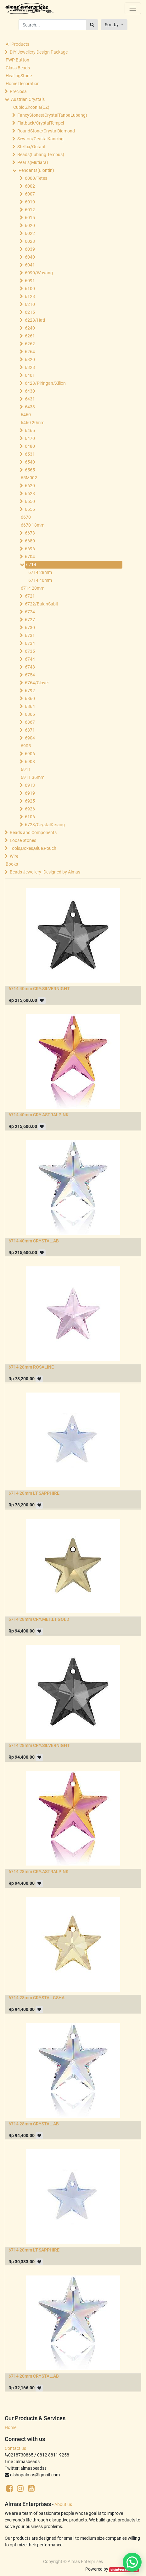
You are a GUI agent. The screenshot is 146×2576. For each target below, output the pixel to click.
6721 (30, 596)
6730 (30, 627)
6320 (30, 359)
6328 (30, 367)
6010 (30, 201)
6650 (30, 501)
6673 (30, 532)
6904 (30, 737)
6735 (30, 651)
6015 (30, 217)
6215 (30, 312)
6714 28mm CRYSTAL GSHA (36, 1997)
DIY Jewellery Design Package (39, 52)
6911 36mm (32, 777)
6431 (30, 398)
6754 (30, 674)
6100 (30, 288)
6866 (30, 714)
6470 (30, 438)
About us (63, 2504)
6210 (30, 304)
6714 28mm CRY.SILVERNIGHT (39, 1745)
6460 (26, 414)
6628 (30, 493)
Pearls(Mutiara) (32, 162)
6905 (26, 745)
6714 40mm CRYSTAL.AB (33, 1240)
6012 (30, 209)
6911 (26, 769)
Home (10, 2427)
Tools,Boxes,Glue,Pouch (33, 848)
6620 (30, 485)
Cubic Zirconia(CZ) (31, 107)
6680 (30, 540)
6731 (30, 635)
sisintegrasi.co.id (124, 2569)
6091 (30, 280)
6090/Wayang (39, 272)
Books (12, 864)
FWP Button (17, 59)
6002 (30, 186)
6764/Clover (37, 682)
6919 (30, 793)
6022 (30, 233)
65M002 (29, 477)
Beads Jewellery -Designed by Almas (45, 871)
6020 (30, 225)
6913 (30, 785)
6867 (30, 722)
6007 (30, 193)
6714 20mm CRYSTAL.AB (33, 2376)
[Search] (92, 24)
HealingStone (19, 75)
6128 (30, 296)
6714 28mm (40, 572)
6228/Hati (35, 320)
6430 (30, 391)
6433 (30, 406)
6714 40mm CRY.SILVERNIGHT (39, 988)
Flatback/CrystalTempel (40, 123)
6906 (30, 753)
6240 (30, 327)
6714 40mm (40, 580)
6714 (31, 564)
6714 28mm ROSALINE (31, 1367)
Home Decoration (23, 83)
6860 (30, 698)
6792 (30, 690)
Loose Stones (23, 840)
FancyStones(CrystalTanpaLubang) (52, 115)
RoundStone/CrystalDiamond (46, 130)
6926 (30, 808)
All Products (17, 44)
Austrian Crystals (28, 99)
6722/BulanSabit (41, 603)
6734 (30, 643)
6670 (26, 517)
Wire (14, 856)
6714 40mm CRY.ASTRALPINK (38, 1114)
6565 (30, 469)
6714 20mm (32, 588)
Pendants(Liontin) (36, 170)
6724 (30, 611)
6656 (30, 509)
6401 (30, 375)
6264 (30, 351)
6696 (30, 548)
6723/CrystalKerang (45, 824)
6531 (30, 454)
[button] (114, 24)
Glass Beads (18, 67)
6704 (30, 556)
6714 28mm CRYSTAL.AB (33, 2123)
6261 (30, 335)
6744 (30, 659)
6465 (30, 430)
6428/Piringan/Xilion (45, 383)
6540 (30, 461)
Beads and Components (33, 832)
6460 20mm (32, 422)
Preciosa (18, 91)
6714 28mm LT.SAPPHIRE (33, 1493)
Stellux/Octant (31, 146)
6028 (30, 241)
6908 (30, 761)
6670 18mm (32, 525)
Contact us (15, 2448)
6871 (30, 730)
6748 (30, 666)
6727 (30, 619)
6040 (30, 257)
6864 (30, 706)
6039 (30, 249)
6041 (30, 264)
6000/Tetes (36, 178)
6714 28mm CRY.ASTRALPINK (38, 1871)
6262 (30, 343)
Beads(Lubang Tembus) (40, 154)
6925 (30, 800)
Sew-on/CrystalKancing (40, 138)
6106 (30, 816)
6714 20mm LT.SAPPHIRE (33, 2249)
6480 (30, 446)
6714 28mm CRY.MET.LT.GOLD (38, 1619)
